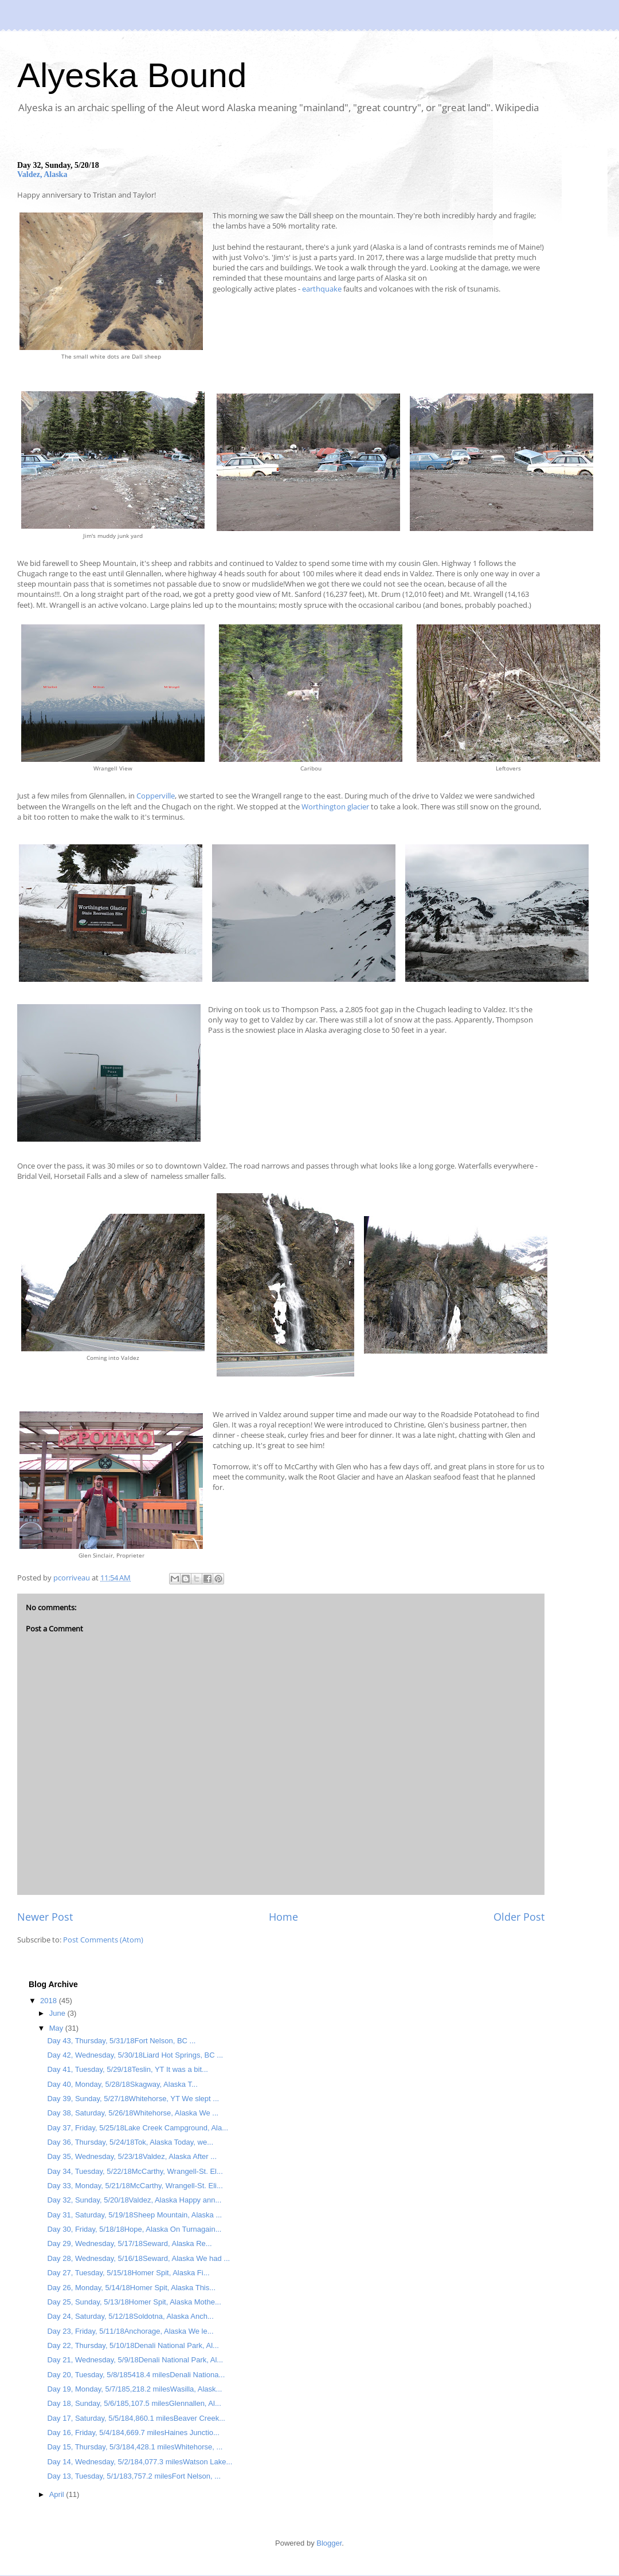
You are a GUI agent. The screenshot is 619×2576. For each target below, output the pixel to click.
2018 (49, 2000)
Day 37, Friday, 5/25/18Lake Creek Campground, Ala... (137, 2127)
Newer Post (45, 1917)
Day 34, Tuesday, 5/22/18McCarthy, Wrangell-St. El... (134, 2171)
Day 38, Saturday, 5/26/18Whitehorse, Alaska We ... (132, 2113)
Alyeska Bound (131, 75)
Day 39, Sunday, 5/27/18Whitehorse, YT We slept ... (133, 2098)
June (58, 2013)
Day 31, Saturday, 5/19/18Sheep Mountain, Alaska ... (134, 2215)
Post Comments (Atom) (103, 1939)
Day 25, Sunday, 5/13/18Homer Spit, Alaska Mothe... (134, 2302)
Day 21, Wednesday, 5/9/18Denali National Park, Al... (135, 2359)
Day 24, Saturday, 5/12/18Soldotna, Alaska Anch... (130, 2316)
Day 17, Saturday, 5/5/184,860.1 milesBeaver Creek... (136, 2418)
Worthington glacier (335, 806)
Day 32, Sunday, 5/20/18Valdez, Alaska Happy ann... (134, 2200)
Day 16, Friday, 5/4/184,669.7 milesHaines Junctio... (133, 2432)
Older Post (518, 1917)
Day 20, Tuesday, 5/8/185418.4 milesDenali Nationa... (136, 2374)
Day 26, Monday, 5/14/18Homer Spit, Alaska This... (131, 2287)
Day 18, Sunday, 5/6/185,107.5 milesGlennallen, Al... (134, 2403)
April (57, 2494)
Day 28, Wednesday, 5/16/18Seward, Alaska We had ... (138, 2258)
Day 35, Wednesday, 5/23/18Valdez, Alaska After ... (132, 2156)
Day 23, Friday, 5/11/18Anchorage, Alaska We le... (130, 2331)
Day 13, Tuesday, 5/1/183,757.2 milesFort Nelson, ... (134, 2476)
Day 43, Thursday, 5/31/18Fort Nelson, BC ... (121, 2040)
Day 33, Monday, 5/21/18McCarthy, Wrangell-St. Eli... (134, 2185)
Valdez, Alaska (42, 174)
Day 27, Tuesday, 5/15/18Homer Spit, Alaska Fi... (128, 2272)
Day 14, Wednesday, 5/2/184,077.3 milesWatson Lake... (139, 2461)
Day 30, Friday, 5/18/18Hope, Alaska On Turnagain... (134, 2229)
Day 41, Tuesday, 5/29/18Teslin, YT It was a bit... (127, 2069)
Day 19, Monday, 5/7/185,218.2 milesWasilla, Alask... (134, 2389)
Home (283, 1917)
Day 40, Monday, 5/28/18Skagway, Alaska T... (122, 2084)
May (57, 2028)
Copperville (155, 796)
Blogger (329, 2543)
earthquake (322, 289)
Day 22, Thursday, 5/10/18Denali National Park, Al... (132, 2345)
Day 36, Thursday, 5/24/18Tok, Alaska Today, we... (130, 2142)
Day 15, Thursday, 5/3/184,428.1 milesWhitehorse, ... (134, 2447)
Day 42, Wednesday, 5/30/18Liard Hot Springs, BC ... (135, 2055)
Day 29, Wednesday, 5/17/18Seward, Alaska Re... (129, 2243)
